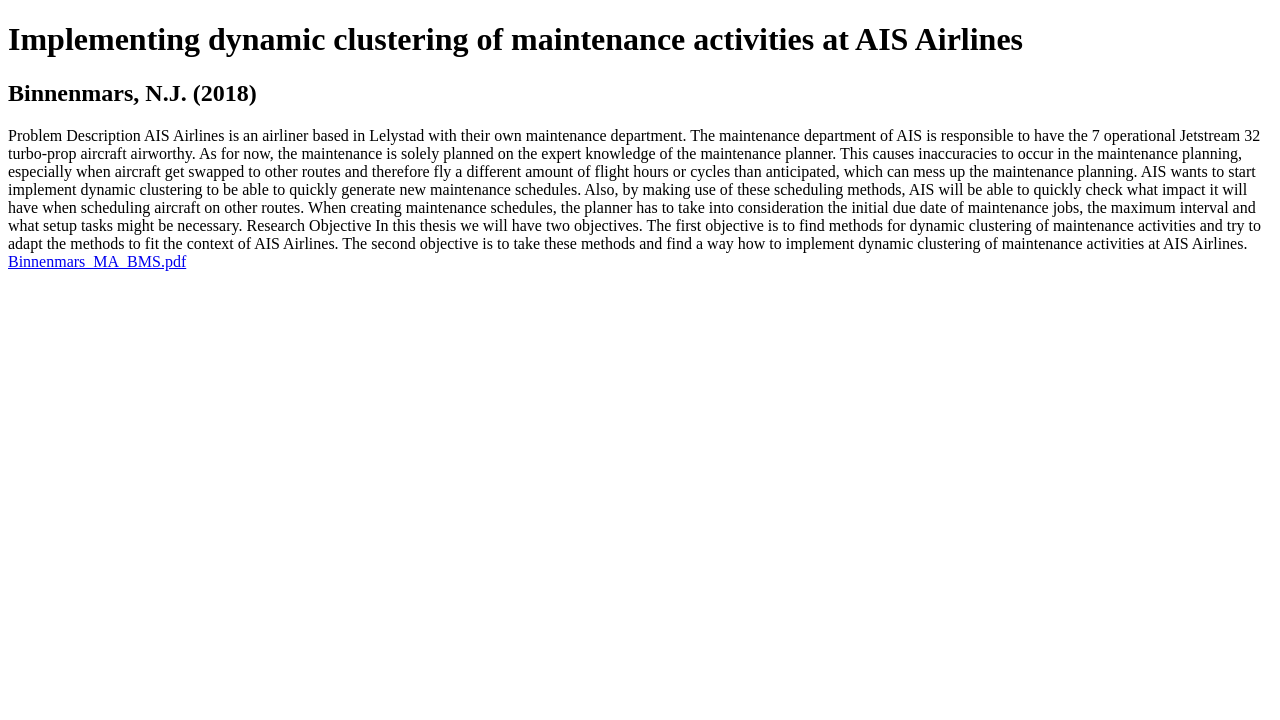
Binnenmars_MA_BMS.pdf (97, 261)
